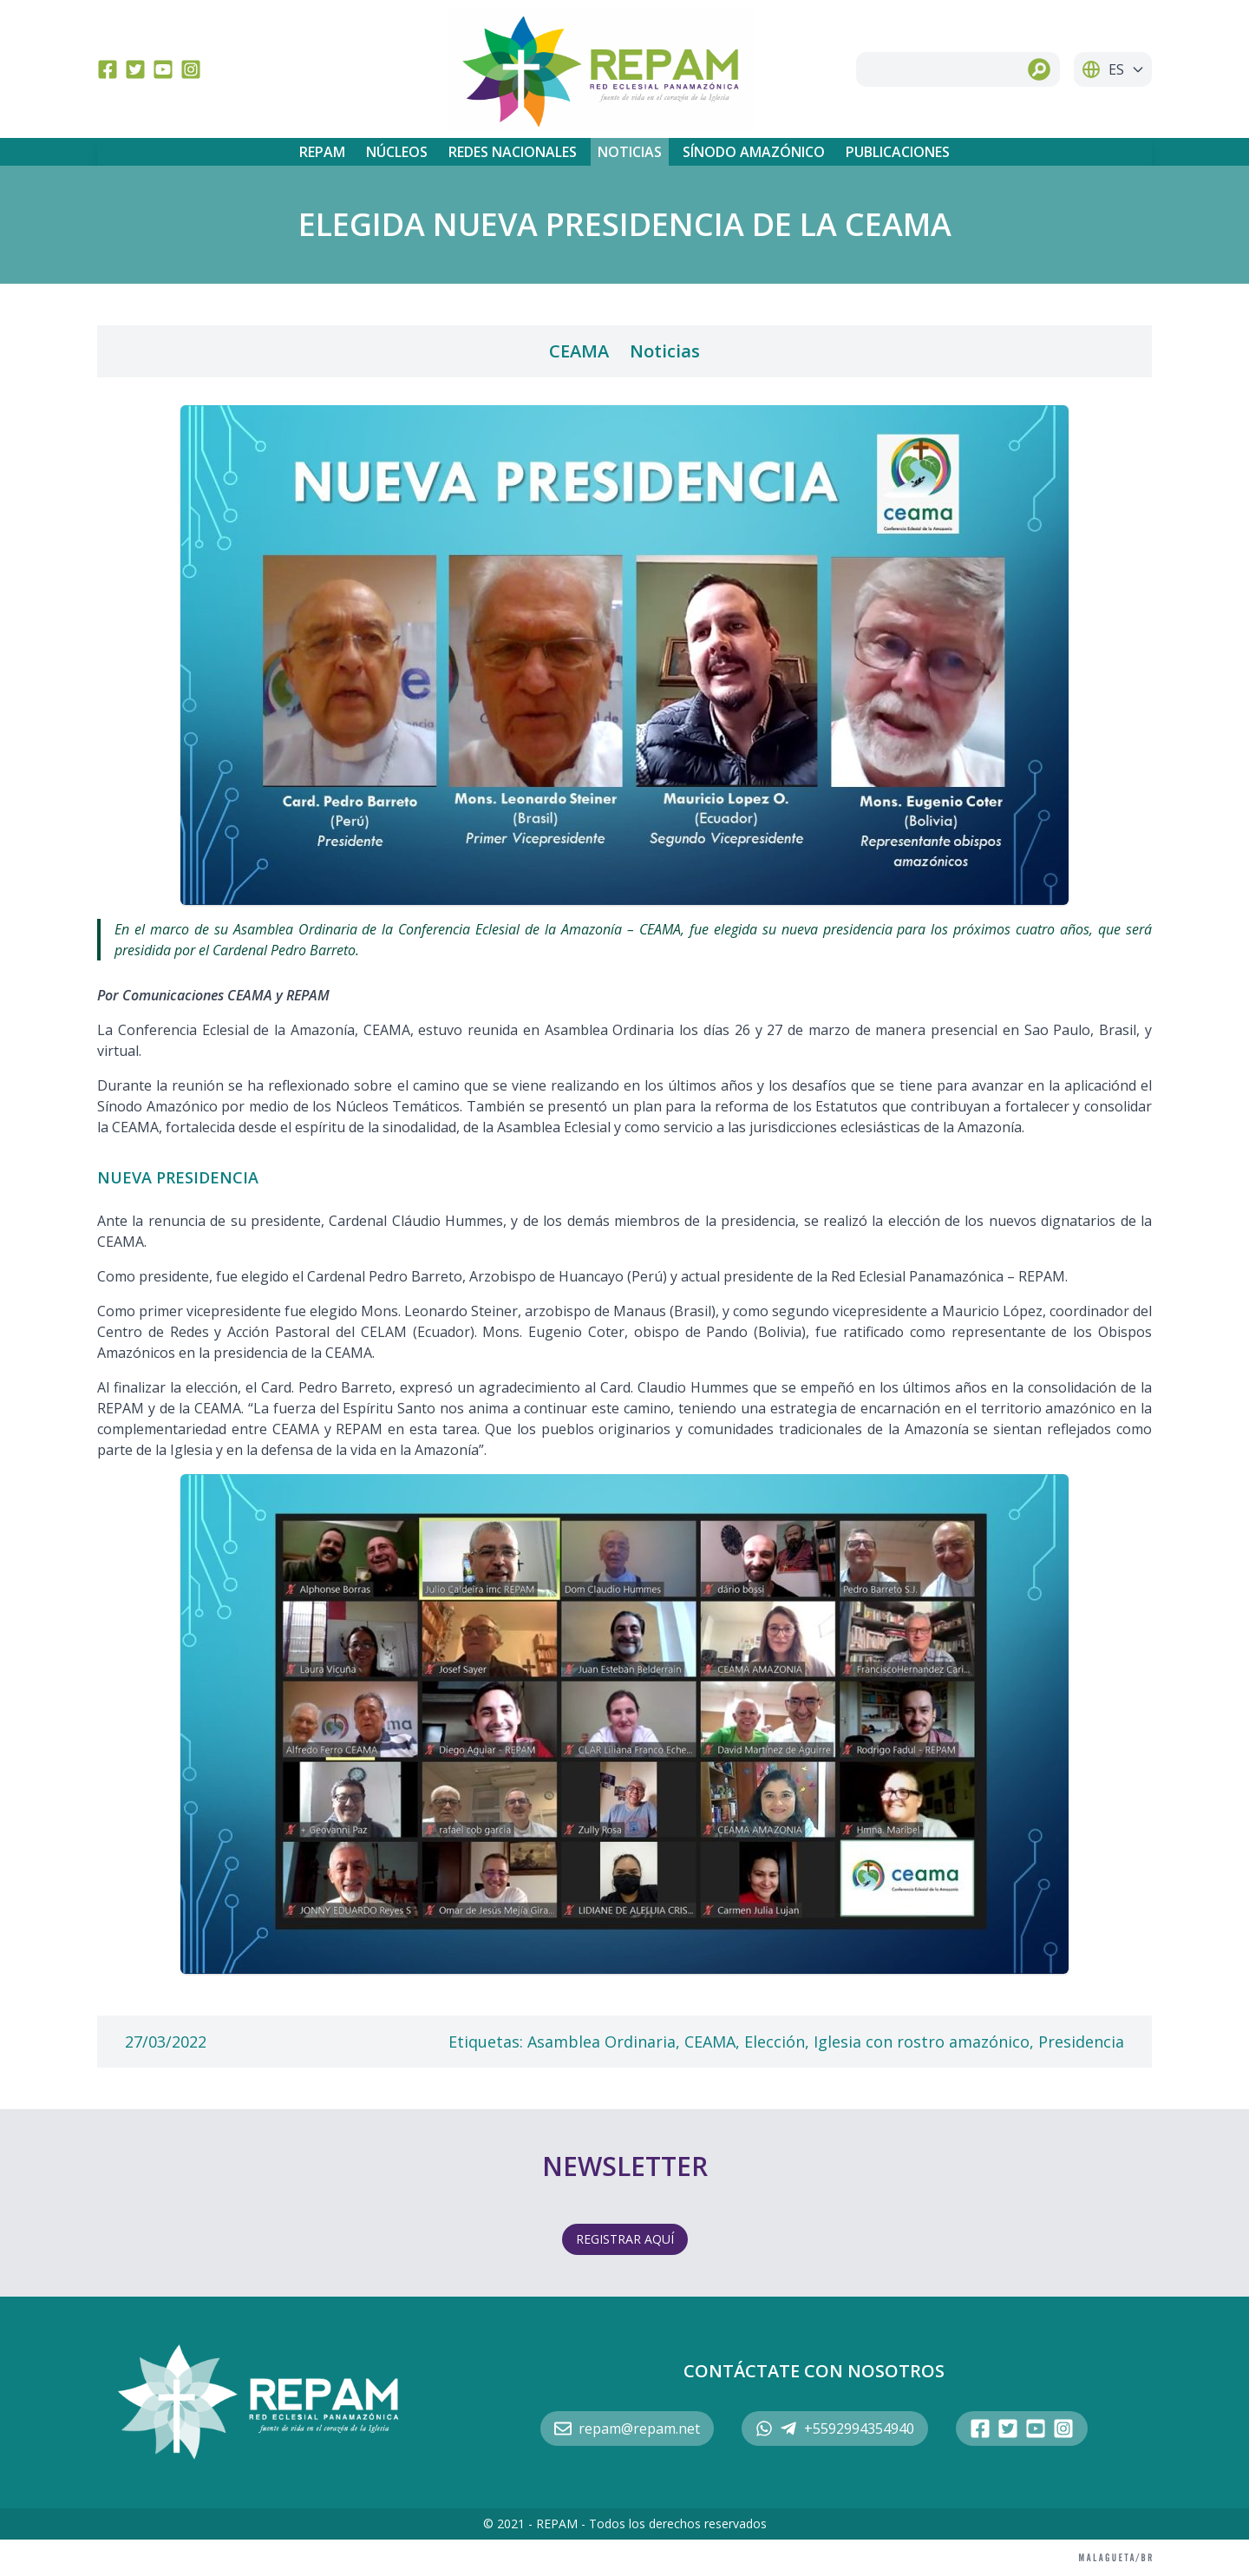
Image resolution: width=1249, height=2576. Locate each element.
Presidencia (1081, 2041)
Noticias (630, 151)
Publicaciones (898, 151)
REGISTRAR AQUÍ (625, 2239)
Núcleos (397, 151)
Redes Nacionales (512, 151)
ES (1113, 69)
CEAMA (579, 351)
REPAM (322, 151)
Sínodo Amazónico (754, 151)
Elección (774, 2041)
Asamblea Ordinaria (601, 2041)
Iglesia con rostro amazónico (922, 2041)
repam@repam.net (627, 2428)
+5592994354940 (834, 2428)
